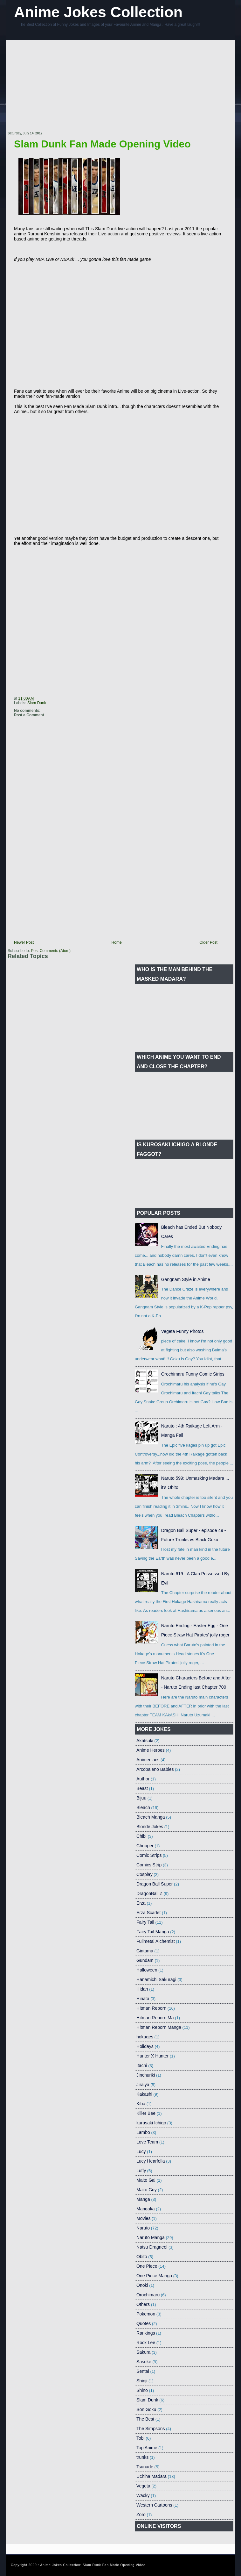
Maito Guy (146, 2189)
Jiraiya (142, 2084)
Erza (141, 1903)
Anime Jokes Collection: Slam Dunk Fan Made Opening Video (93, 2565)
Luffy (141, 2170)
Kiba (140, 2103)
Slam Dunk (36, 703)
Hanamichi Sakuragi (156, 1979)
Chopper (145, 1845)
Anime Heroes (150, 1750)
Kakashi (144, 2094)
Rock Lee (145, 2342)
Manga (143, 2199)
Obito (141, 2256)
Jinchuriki (145, 2075)
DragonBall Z (149, 1893)
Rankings (145, 2333)
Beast (142, 1788)
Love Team (147, 2141)
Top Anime (146, 2447)
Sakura (143, 2352)
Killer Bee (145, 2113)
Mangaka (145, 2208)
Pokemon (145, 2313)
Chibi (141, 1836)
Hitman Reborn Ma (155, 2017)
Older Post (208, 942)
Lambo (143, 2132)
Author (142, 1778)
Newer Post (24, 942)
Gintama (144, 1950)
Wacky (142, 2495)
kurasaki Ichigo (151, 2122)
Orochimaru (148, 2294)
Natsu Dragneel (151, 2247)
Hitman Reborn (151, 2008)
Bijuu (141, 1797)
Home (117, 942)
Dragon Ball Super (154, 1883)
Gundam (145, 1960)
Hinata (142, 1998)
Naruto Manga (150, 2237)
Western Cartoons (154, 2505)
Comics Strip (149, 1864)
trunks (142, 2457)
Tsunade (144, 2466)
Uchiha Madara (151, 2476)
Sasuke (143, 2361)
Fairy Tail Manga (152, 1931)
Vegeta (143, 2485)
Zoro (141, 2514)
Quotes (143, 2323)
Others (143, 2304)
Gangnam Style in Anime (185, 1279)
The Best (145, 2419)
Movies (143, 2218)
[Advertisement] (115, 86)
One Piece (146, 2266)
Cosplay (144, 1874)
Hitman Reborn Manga (158, 2027)
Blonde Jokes (149, 1826)
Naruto (143, 2227)
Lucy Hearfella (150, 2161)
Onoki (142, 2285)
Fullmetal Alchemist (155, 1941)
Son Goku (146, 2409)
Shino (142, 2390)
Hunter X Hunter (152, 2055)
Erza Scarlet (148, 1912)
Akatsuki (144, 1740)
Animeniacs (147, 1759)
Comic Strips (149, 1855)
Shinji (141, 2380)
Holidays (145, 2046)
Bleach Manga (150, 1817)
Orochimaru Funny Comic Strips (192, 1374)
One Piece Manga (154, 2275)
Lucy (141, 2151)
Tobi (140, 2438)
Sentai (142, 2371)
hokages (144, 2036)
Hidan (142, 1989)
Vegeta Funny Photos (182, 1331)
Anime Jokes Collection (98, 12)
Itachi (141, 2065)
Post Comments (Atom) (51, 950)
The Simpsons (150, 2428)
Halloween (146, 1969)
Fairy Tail (145, 1922)
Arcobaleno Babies (155, 1769)
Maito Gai (145, 2180)
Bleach (143, 1807)
